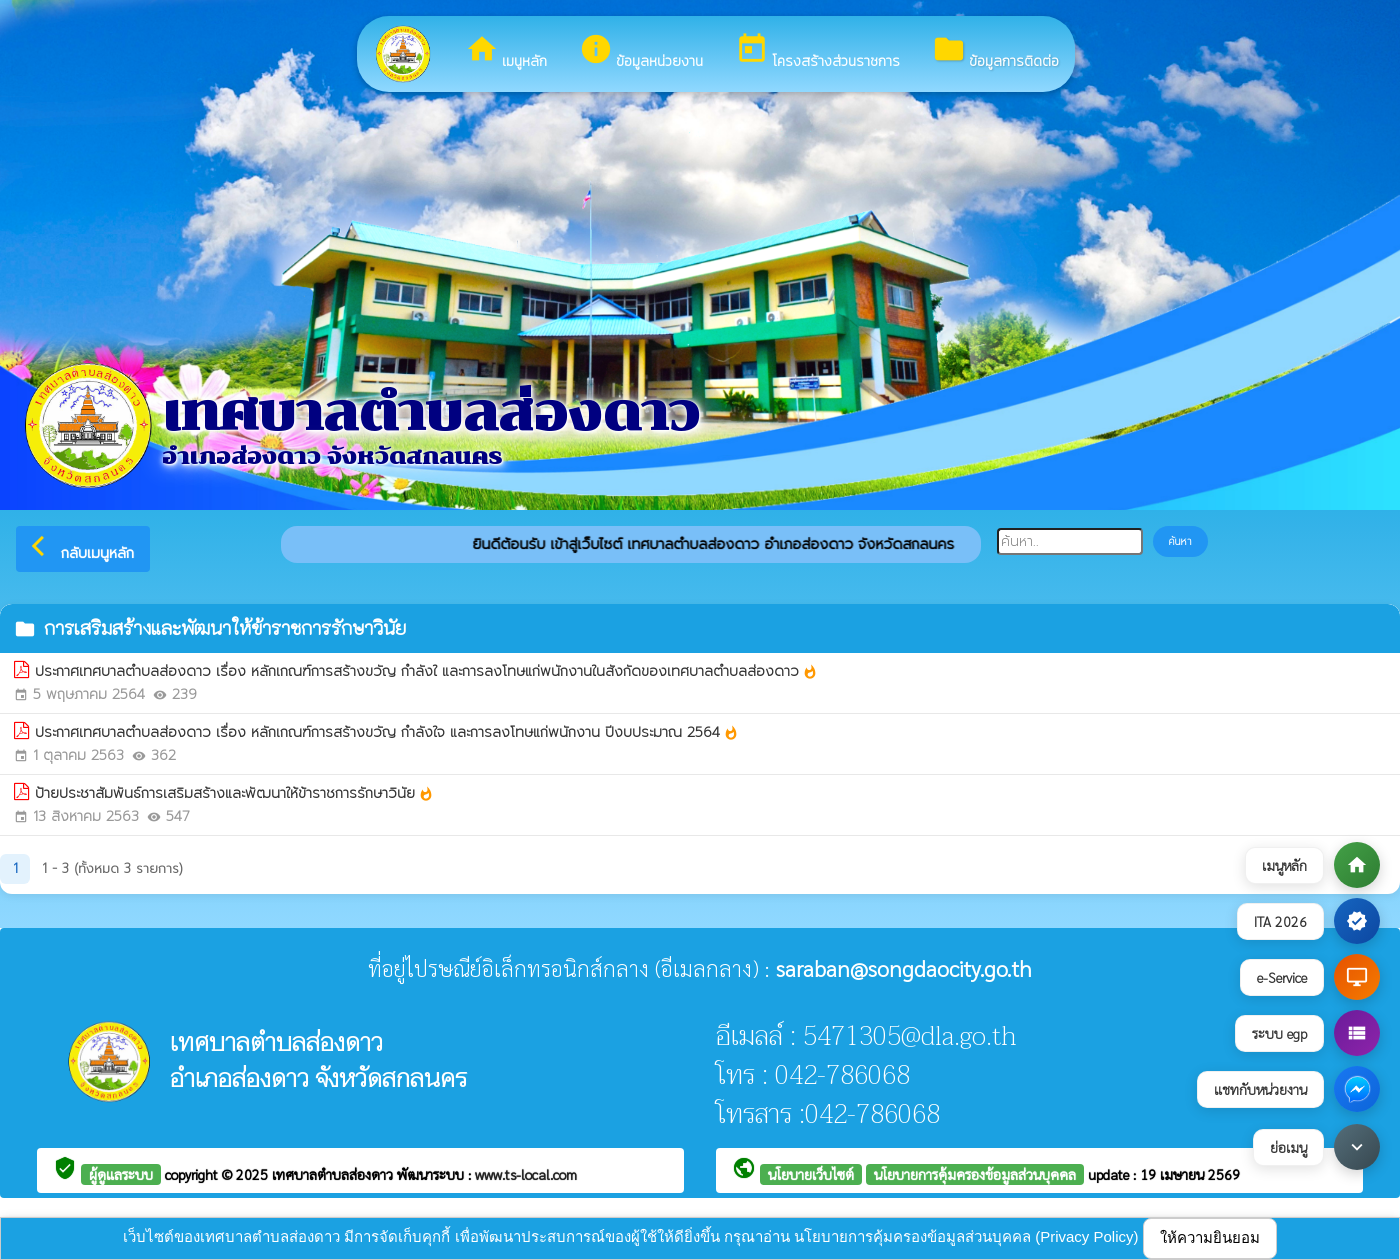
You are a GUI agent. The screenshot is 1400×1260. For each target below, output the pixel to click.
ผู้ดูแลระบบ (121, 1174)
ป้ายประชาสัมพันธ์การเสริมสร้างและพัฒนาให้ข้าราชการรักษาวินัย (234, 793)
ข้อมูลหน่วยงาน (641, 52)
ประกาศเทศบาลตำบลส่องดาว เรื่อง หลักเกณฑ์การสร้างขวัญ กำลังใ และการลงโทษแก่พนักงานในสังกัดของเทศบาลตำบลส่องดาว (426, 671)
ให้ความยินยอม (1210, 1237)
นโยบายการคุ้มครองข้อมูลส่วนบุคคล (975, 1174)
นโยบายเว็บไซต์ (811, 1174)
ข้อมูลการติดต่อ (995, 52)
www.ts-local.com (526, 1174)
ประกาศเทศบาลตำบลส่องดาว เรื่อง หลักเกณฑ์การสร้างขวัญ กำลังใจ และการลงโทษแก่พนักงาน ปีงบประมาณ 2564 (387, 732)
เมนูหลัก (506, 52)
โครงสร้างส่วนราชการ (817, 52)
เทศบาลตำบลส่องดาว (334, 1174)
